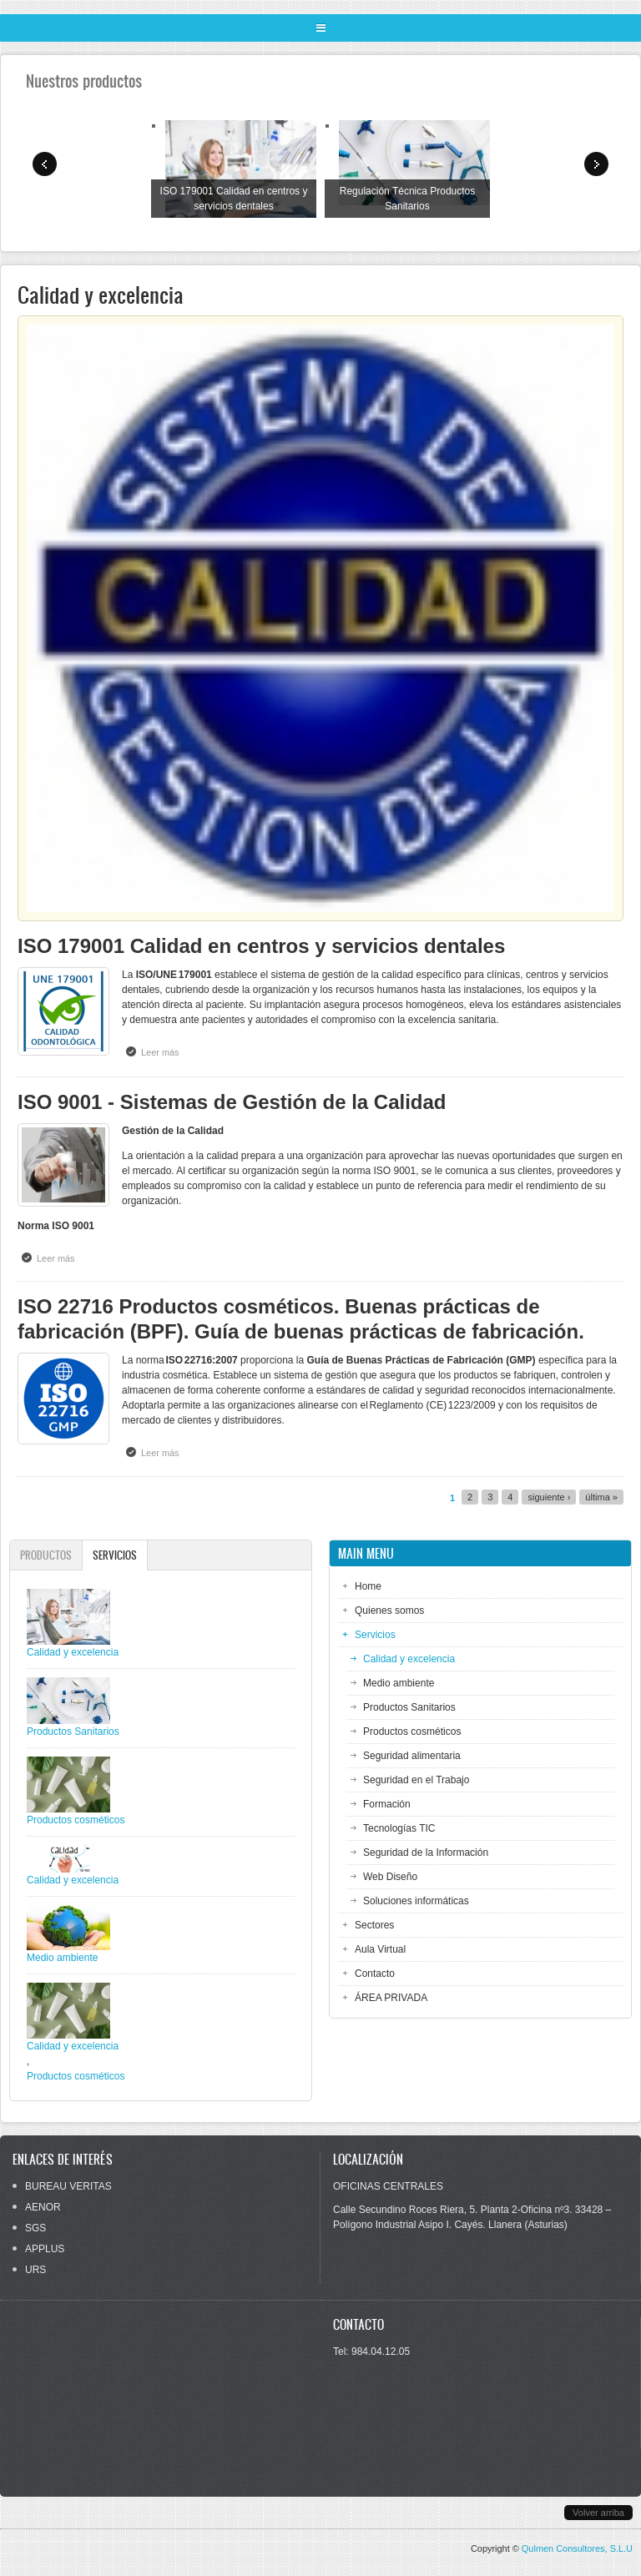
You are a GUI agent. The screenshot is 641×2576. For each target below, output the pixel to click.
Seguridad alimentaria (412, 1756)
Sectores (374, 1925)
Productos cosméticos (412, 1731)
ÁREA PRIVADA (391, 1998)
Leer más (164, 1051)
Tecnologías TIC (399, 1828)
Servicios (120, 1555)
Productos (46, 1555)
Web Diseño (390, 1877)
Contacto (375, 1973)
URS (35, 2270)
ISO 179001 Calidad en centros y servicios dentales (261, 946)
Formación (387, 1804)
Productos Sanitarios (409, 1707)
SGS (35, 2228)
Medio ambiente (398, 1683)
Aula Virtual (380, 1949)
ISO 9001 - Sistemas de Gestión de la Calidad (232, 1102)
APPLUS (44, 2249)
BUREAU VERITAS (68, 2186)
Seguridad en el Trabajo (416, 1780)
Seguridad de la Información (425, 1852)
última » (601, 1497)
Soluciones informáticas (416, 1901)
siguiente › (548, 1497)
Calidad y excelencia (409, 1659)
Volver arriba (598, 2513)
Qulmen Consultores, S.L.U (577, 2548)
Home (368, 1586)
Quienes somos (389, 1610)
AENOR (43, 2207)
